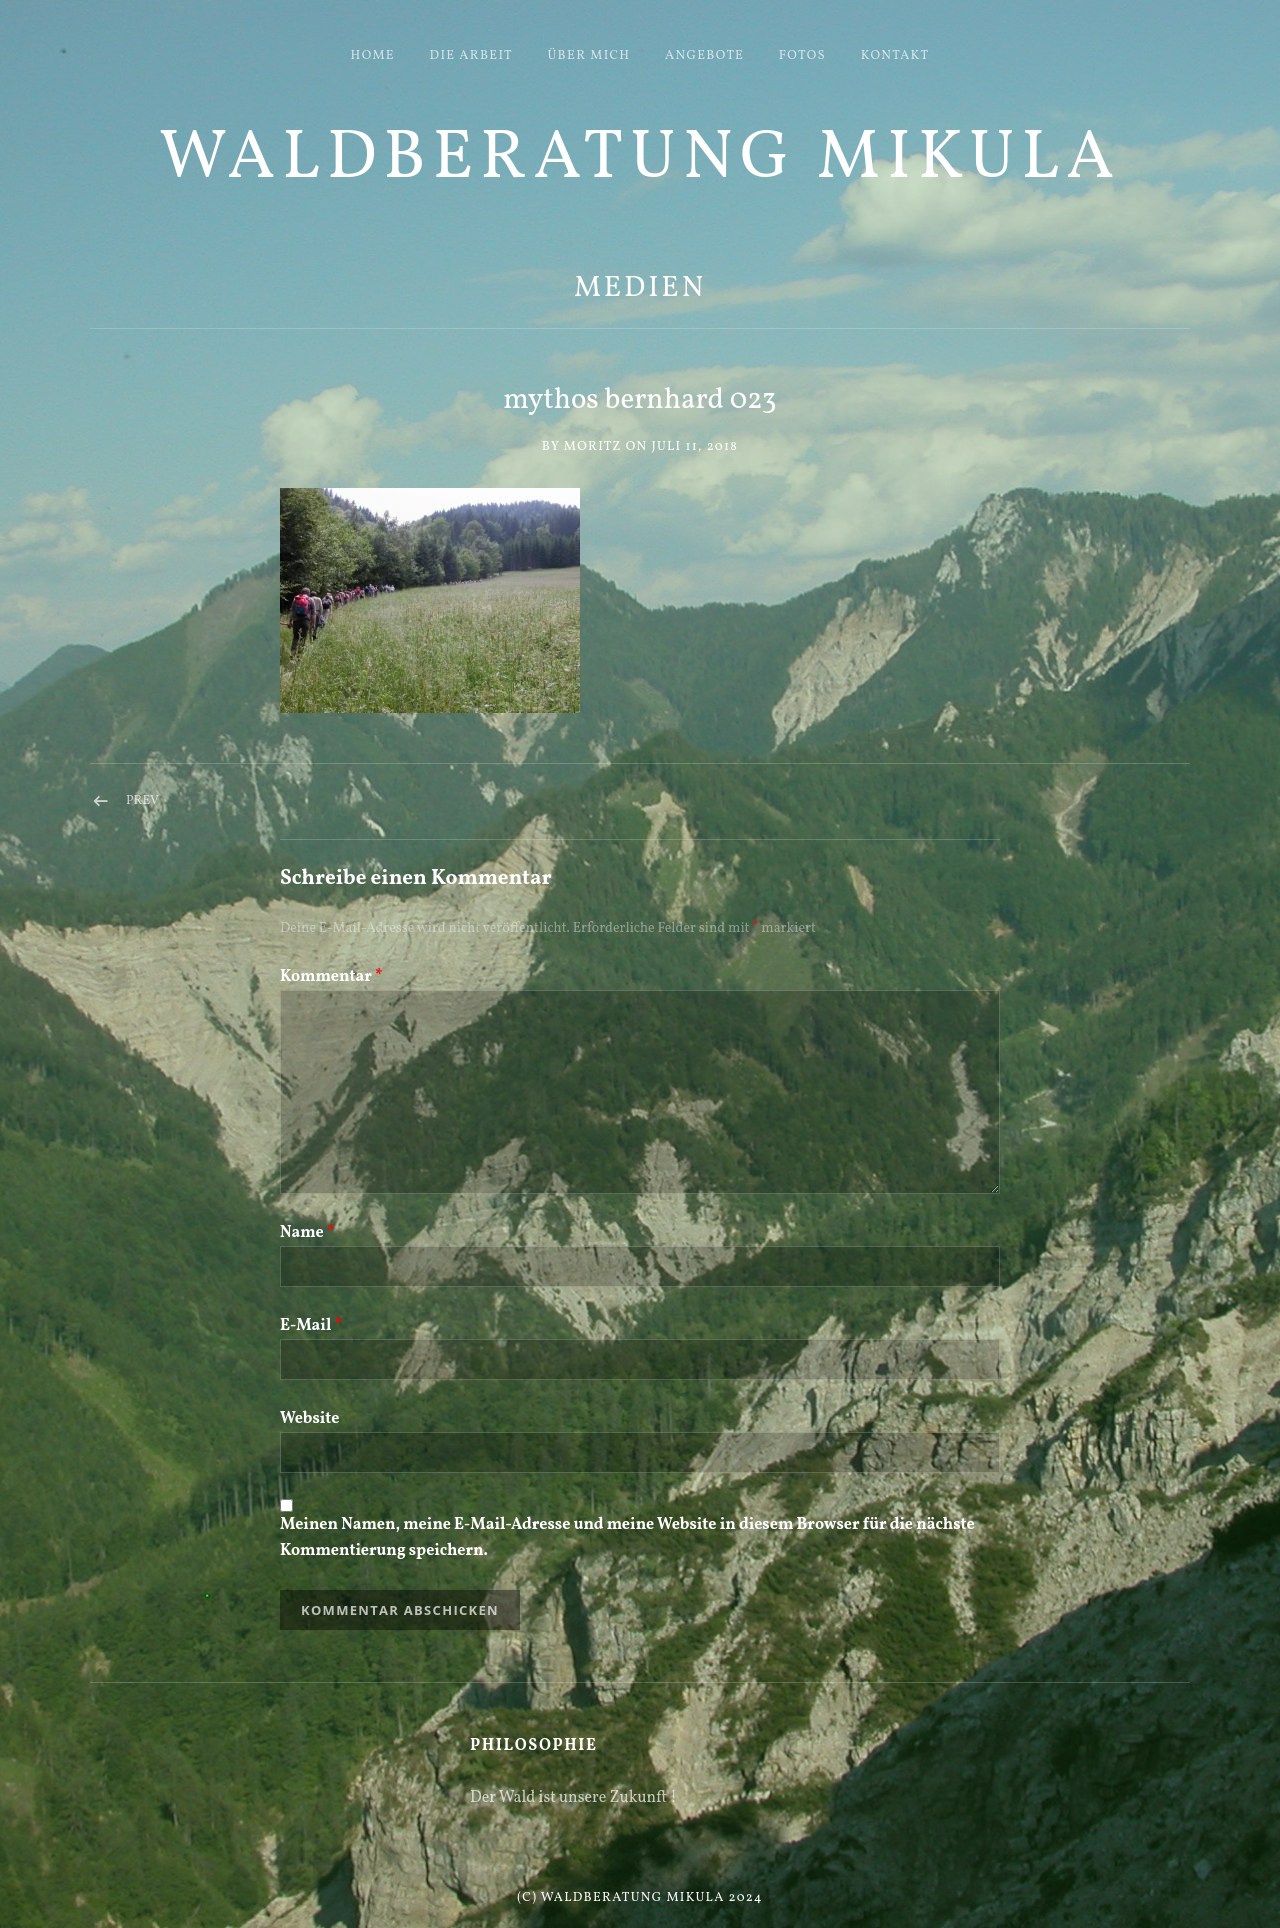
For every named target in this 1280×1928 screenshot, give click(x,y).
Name (307, 1233)
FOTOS (802, 56)
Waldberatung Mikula (640, 159)
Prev (142, 801)
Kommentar (331, 977)
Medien (640, 288)
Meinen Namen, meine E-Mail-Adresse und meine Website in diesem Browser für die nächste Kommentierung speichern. (627, 1538)
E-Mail (311, 1326)
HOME (373, 56)
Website (309, 1419)
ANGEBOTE (704, 56)
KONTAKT (895, 56)
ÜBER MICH (589, 56)
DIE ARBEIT (471, 56)
